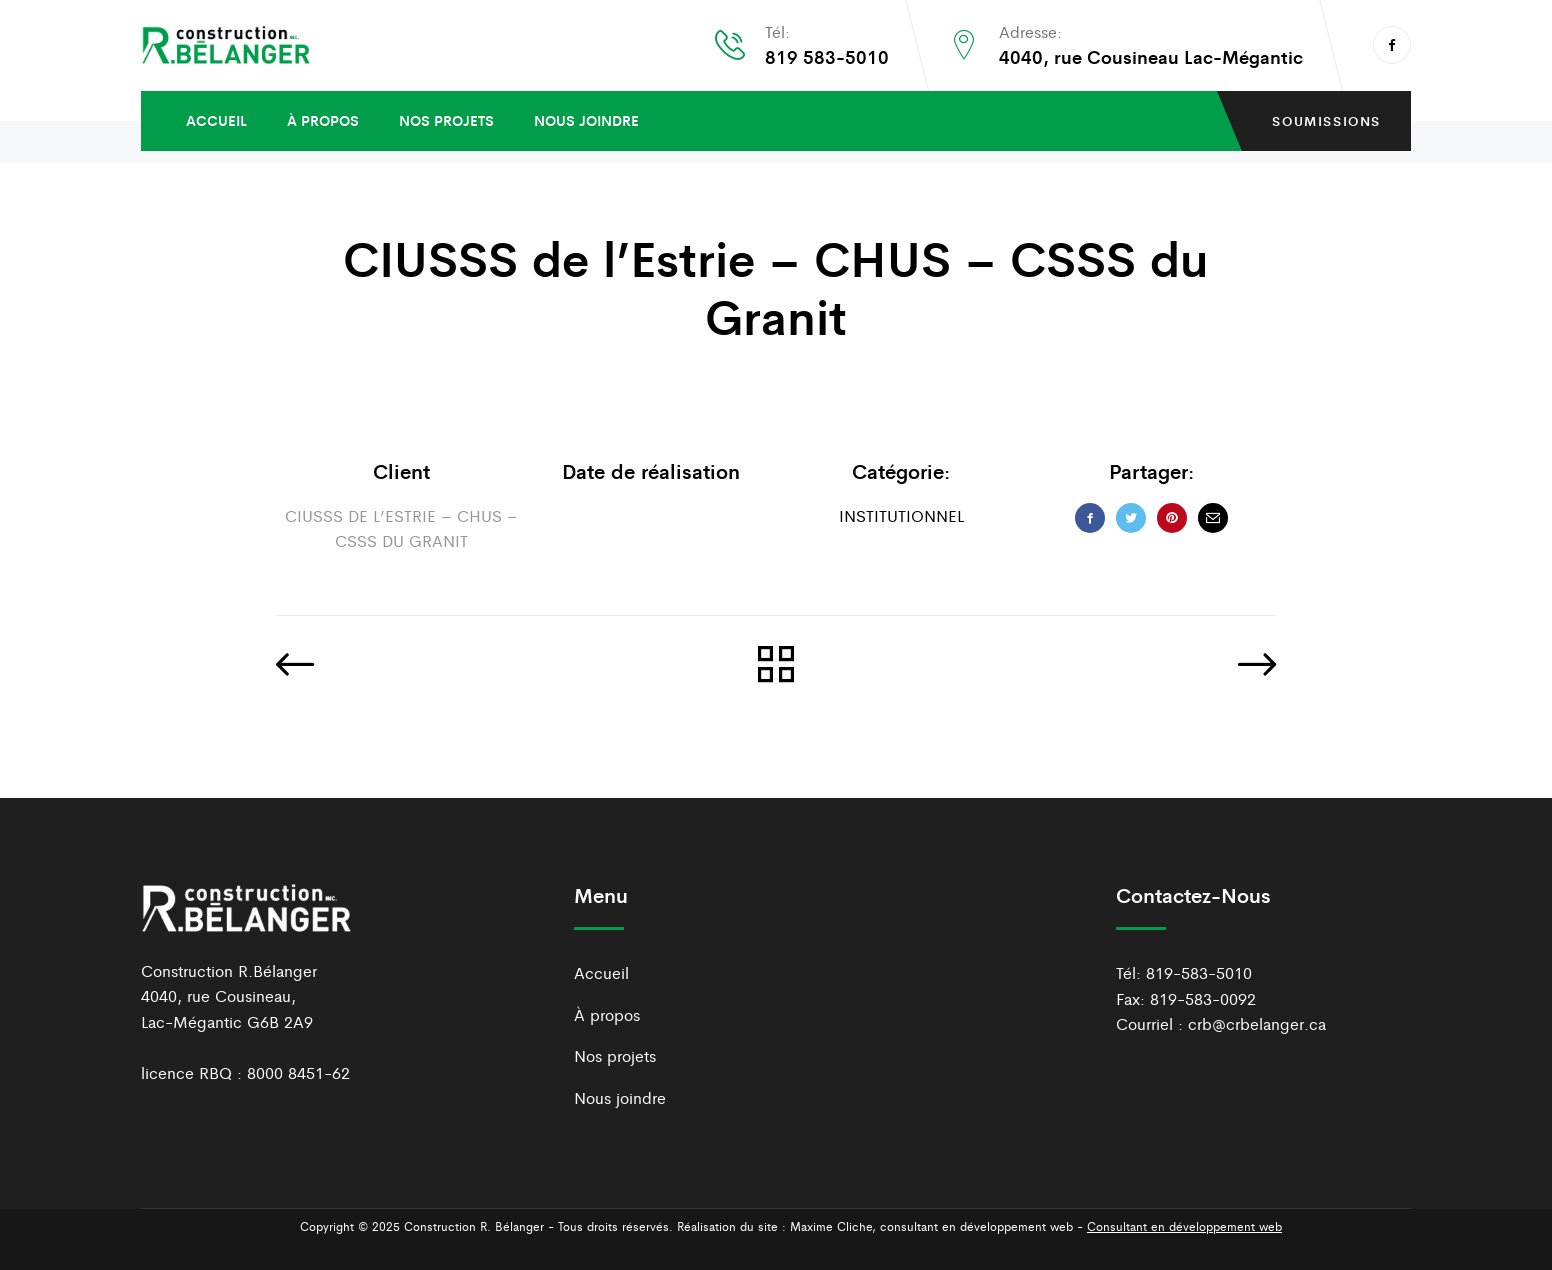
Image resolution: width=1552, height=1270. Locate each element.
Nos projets (446, 120)
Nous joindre (586, 120)
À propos (323, 120)
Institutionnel (901, 515)
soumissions (1326, 120)
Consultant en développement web (1184, 1226)
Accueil (216, 120)
